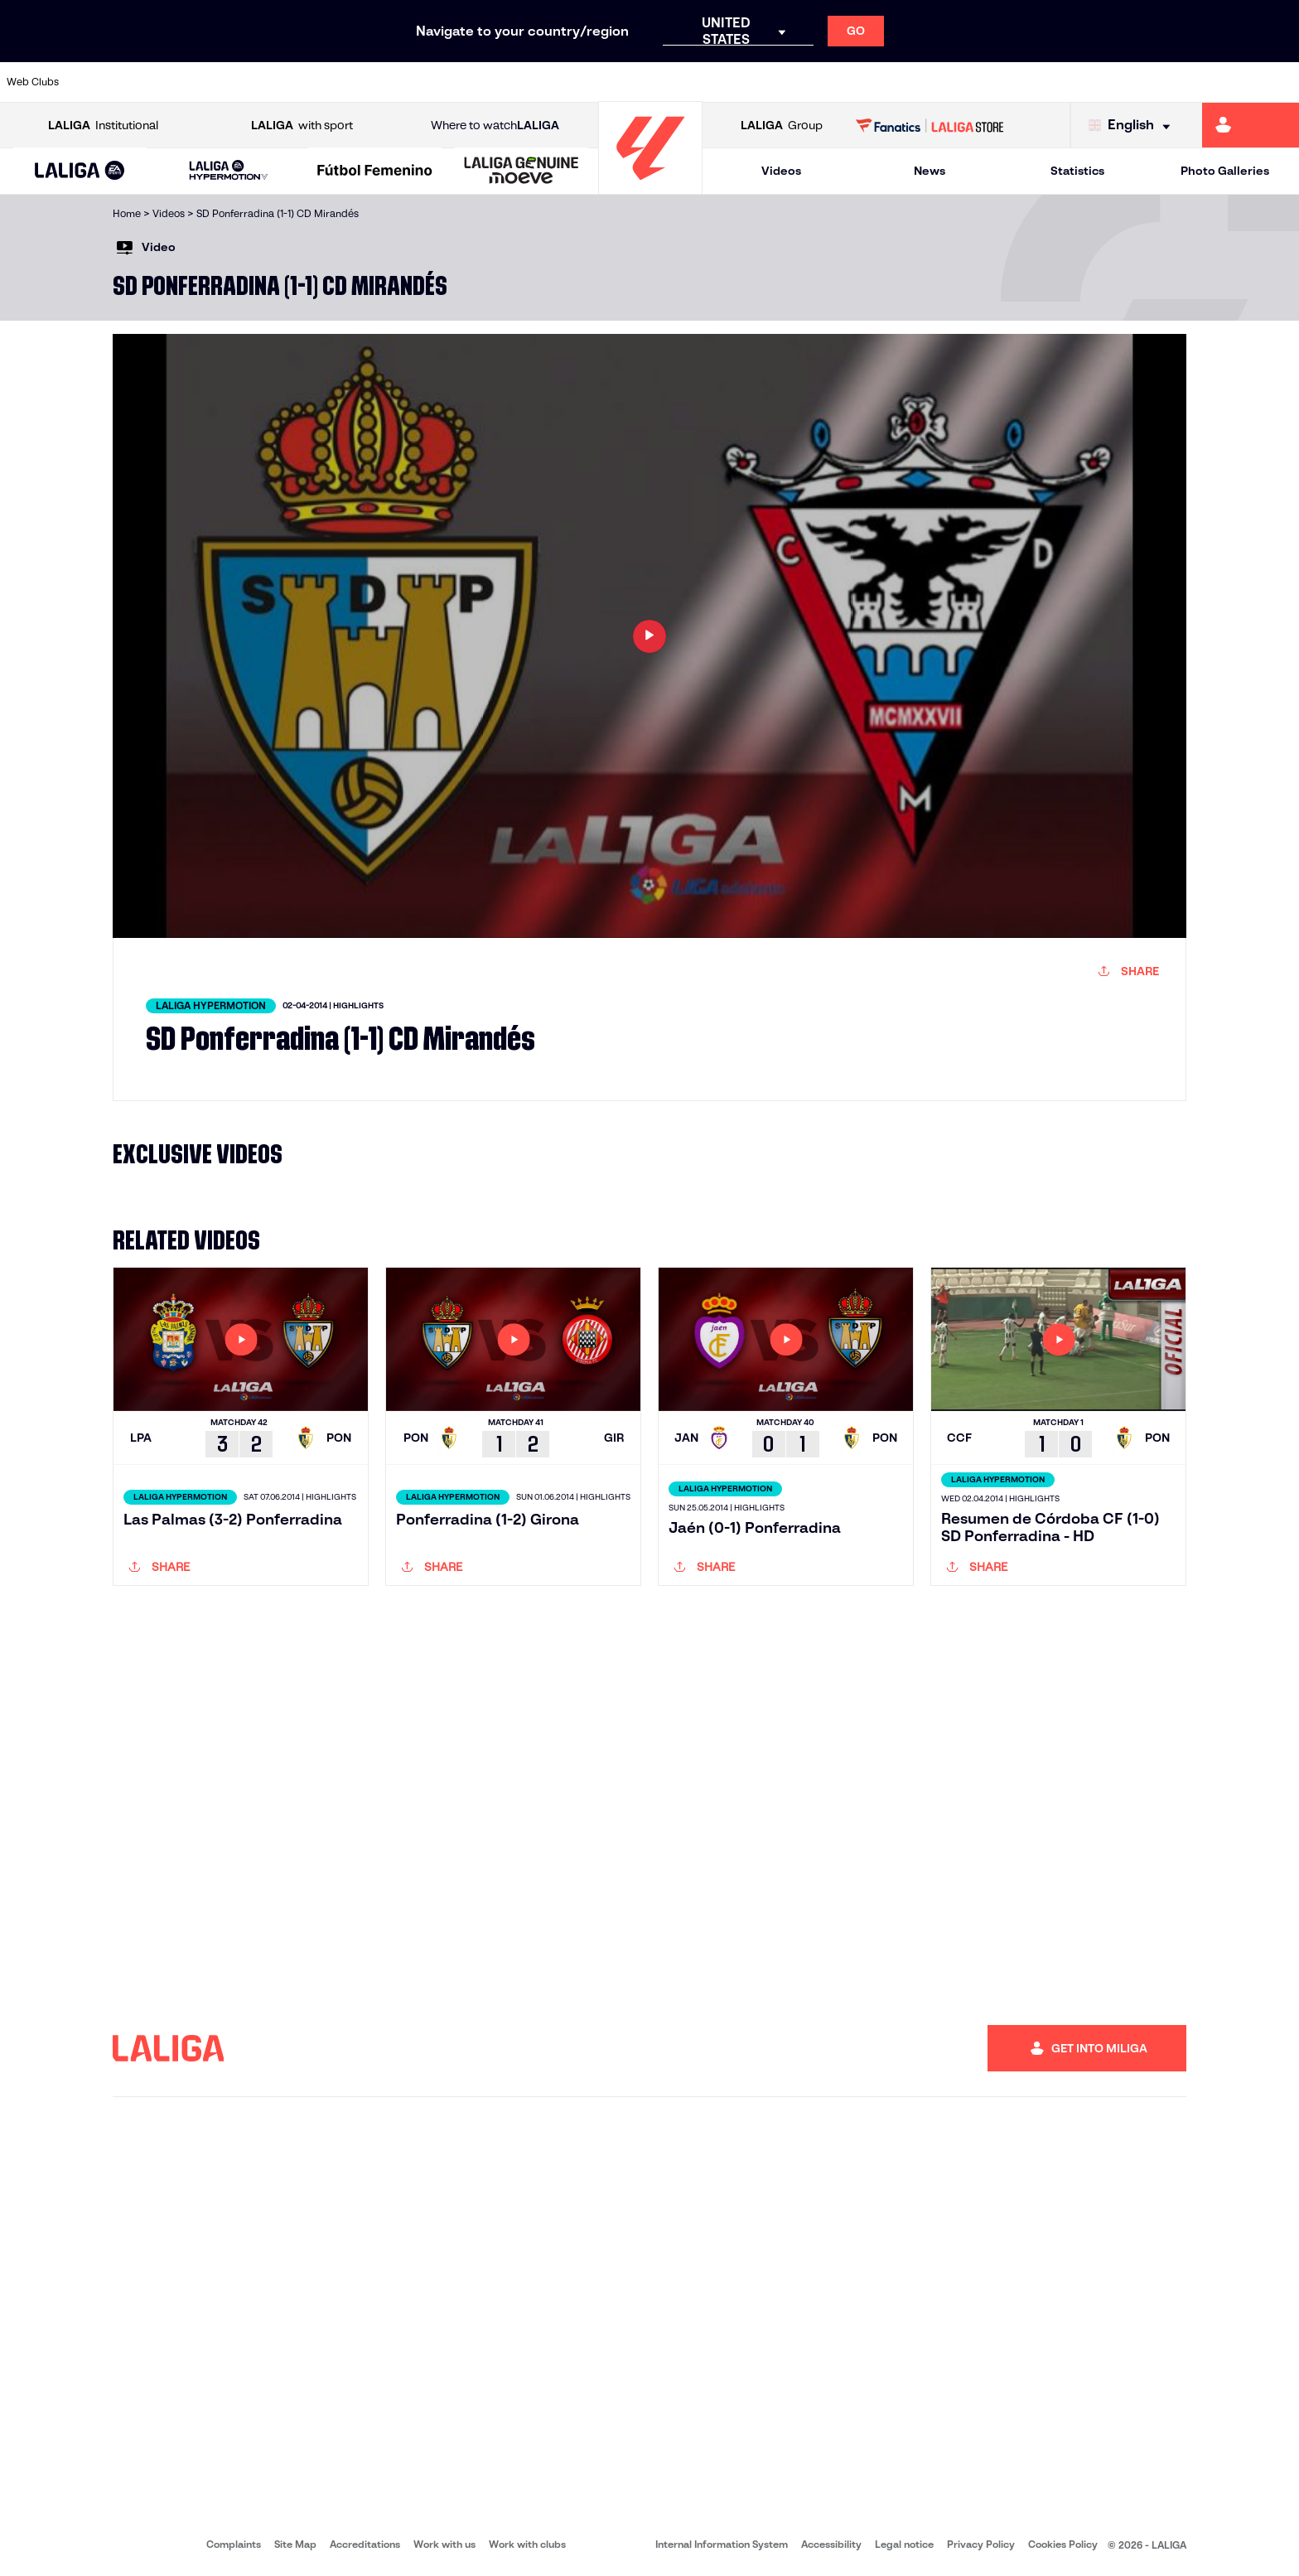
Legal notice (904, 2544)
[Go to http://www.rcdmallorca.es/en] (848, 82)
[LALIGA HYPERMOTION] (229, 171)
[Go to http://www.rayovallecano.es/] (662, 82)
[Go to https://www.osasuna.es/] (231, 82)
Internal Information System (721, 2544)
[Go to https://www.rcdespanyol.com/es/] (786, 82)
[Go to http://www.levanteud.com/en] (601, 82)
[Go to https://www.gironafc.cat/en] (540, 82)
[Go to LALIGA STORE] (930, 125)
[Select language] (1133, 125)
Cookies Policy (1063, 2544)
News (929, 170)
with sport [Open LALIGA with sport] (302, 125)
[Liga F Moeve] (375, 171)
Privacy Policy (981, 2544)
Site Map (295, 2544)
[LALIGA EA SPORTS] (80, 171)
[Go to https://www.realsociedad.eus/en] (1094, 82)
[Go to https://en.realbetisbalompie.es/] (909, 82)
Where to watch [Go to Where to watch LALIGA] (495, 125)
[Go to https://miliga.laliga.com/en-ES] (1250, 125)
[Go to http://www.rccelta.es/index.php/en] (724, 82)
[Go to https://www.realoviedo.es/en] (1033, 82)
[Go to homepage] (650, 187)
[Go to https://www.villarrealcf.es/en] (1280, 82)
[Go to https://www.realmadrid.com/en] (971, 82)
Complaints (233, 2544)
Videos (781, 170)
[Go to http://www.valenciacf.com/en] (1217, 82)
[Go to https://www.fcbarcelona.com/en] (416, 82)
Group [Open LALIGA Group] (782, 125)
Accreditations (365, 2544)
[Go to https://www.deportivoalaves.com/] (293, 82)
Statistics (1077, 170)
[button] (80, 171)
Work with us (444, 2544)
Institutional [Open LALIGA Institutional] (103, 125)
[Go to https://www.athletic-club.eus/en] (107, 82)
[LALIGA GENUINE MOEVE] (522, 171)
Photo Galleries (1225, 170)
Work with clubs (527, 2544)
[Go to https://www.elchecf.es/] (354, 82)
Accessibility (831, 2544)
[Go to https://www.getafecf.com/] (478, 82)
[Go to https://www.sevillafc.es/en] (1156, 82)
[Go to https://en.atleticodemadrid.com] (169, 82)
